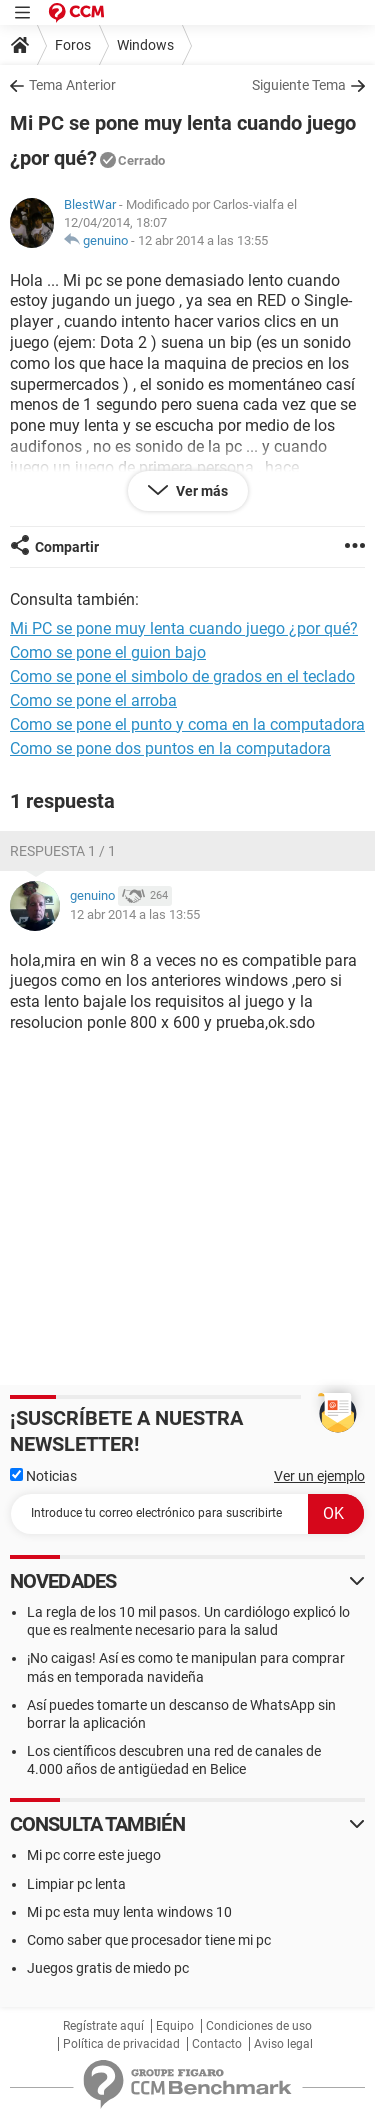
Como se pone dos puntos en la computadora (170, 748)
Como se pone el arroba (93, 700)
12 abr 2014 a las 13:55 (203, 240)
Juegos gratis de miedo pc (108, 1968)
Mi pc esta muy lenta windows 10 (129, 1912)
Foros (73, 45)
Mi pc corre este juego (94, 1855)
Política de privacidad (121, 2044)
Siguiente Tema (299, 85)
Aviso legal (283, 2044)
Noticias (43, 1476)
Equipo (175, 2026)
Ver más (200, 491)
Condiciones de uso (259, 2026)
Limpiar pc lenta (76, 1884)
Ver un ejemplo (319, 1476)
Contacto (217, 2044)
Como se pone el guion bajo (108, 652)
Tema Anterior (72, 85)
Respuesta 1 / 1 (63, 851)
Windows (145, 45)
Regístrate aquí (103, 2026)
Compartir (67, 547)
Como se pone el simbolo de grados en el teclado (182, 676)
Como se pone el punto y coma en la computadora (187, 724)
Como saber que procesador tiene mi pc (149, 1940)
